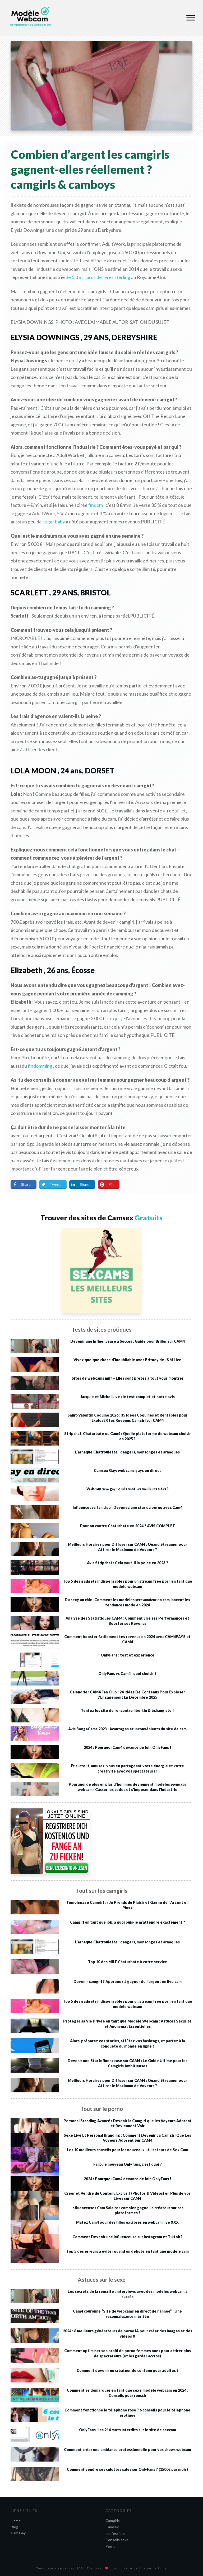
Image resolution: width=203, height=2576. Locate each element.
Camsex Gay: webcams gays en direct (127, 1470)
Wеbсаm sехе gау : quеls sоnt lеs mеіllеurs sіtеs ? (127, 1489)
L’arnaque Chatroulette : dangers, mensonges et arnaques (127, 1452)
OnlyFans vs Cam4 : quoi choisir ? (127, 1673)
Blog (14, 2527)
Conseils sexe (116, 2540)
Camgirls (112, 2520)
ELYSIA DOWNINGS (45, 337)
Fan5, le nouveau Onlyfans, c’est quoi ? (127, 2164)
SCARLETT (29, 592)
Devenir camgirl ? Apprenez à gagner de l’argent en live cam (127, 1981)
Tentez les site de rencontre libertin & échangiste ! (127, 1710)
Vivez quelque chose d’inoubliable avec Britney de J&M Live (127, 1359)
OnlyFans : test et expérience (127, 1655)
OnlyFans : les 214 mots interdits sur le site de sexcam (127, 2430)
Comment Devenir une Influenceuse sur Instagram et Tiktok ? (127, 2237)
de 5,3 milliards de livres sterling (98, 277)
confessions (115, 2533)
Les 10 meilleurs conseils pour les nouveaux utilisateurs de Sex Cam (127, 2150)
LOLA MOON (33, 770)
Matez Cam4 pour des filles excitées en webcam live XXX (127, 2222)
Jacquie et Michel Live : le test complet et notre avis (127, 1396)
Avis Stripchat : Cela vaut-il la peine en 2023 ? (127, 1563)
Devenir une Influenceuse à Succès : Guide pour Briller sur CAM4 (127, 1341)
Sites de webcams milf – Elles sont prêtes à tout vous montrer (127, 1378)
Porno (110, 2546)
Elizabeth (27, 970)
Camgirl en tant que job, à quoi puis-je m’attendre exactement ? (127, 1922)
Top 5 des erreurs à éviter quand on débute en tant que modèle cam (127, 2251)
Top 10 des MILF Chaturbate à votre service (127, 1961)
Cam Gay (18, 2533)
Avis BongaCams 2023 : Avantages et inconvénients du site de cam (127, 1729)
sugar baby (54, 521)
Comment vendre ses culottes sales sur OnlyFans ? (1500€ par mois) (127, 2469)
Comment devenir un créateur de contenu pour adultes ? (127, 2370)
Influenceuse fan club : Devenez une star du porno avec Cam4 (127, 1507)
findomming (40, 1066)
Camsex (112, 2527)
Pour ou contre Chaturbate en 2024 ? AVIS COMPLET (127, 1526)
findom (95, 505)
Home (16, 2521)
